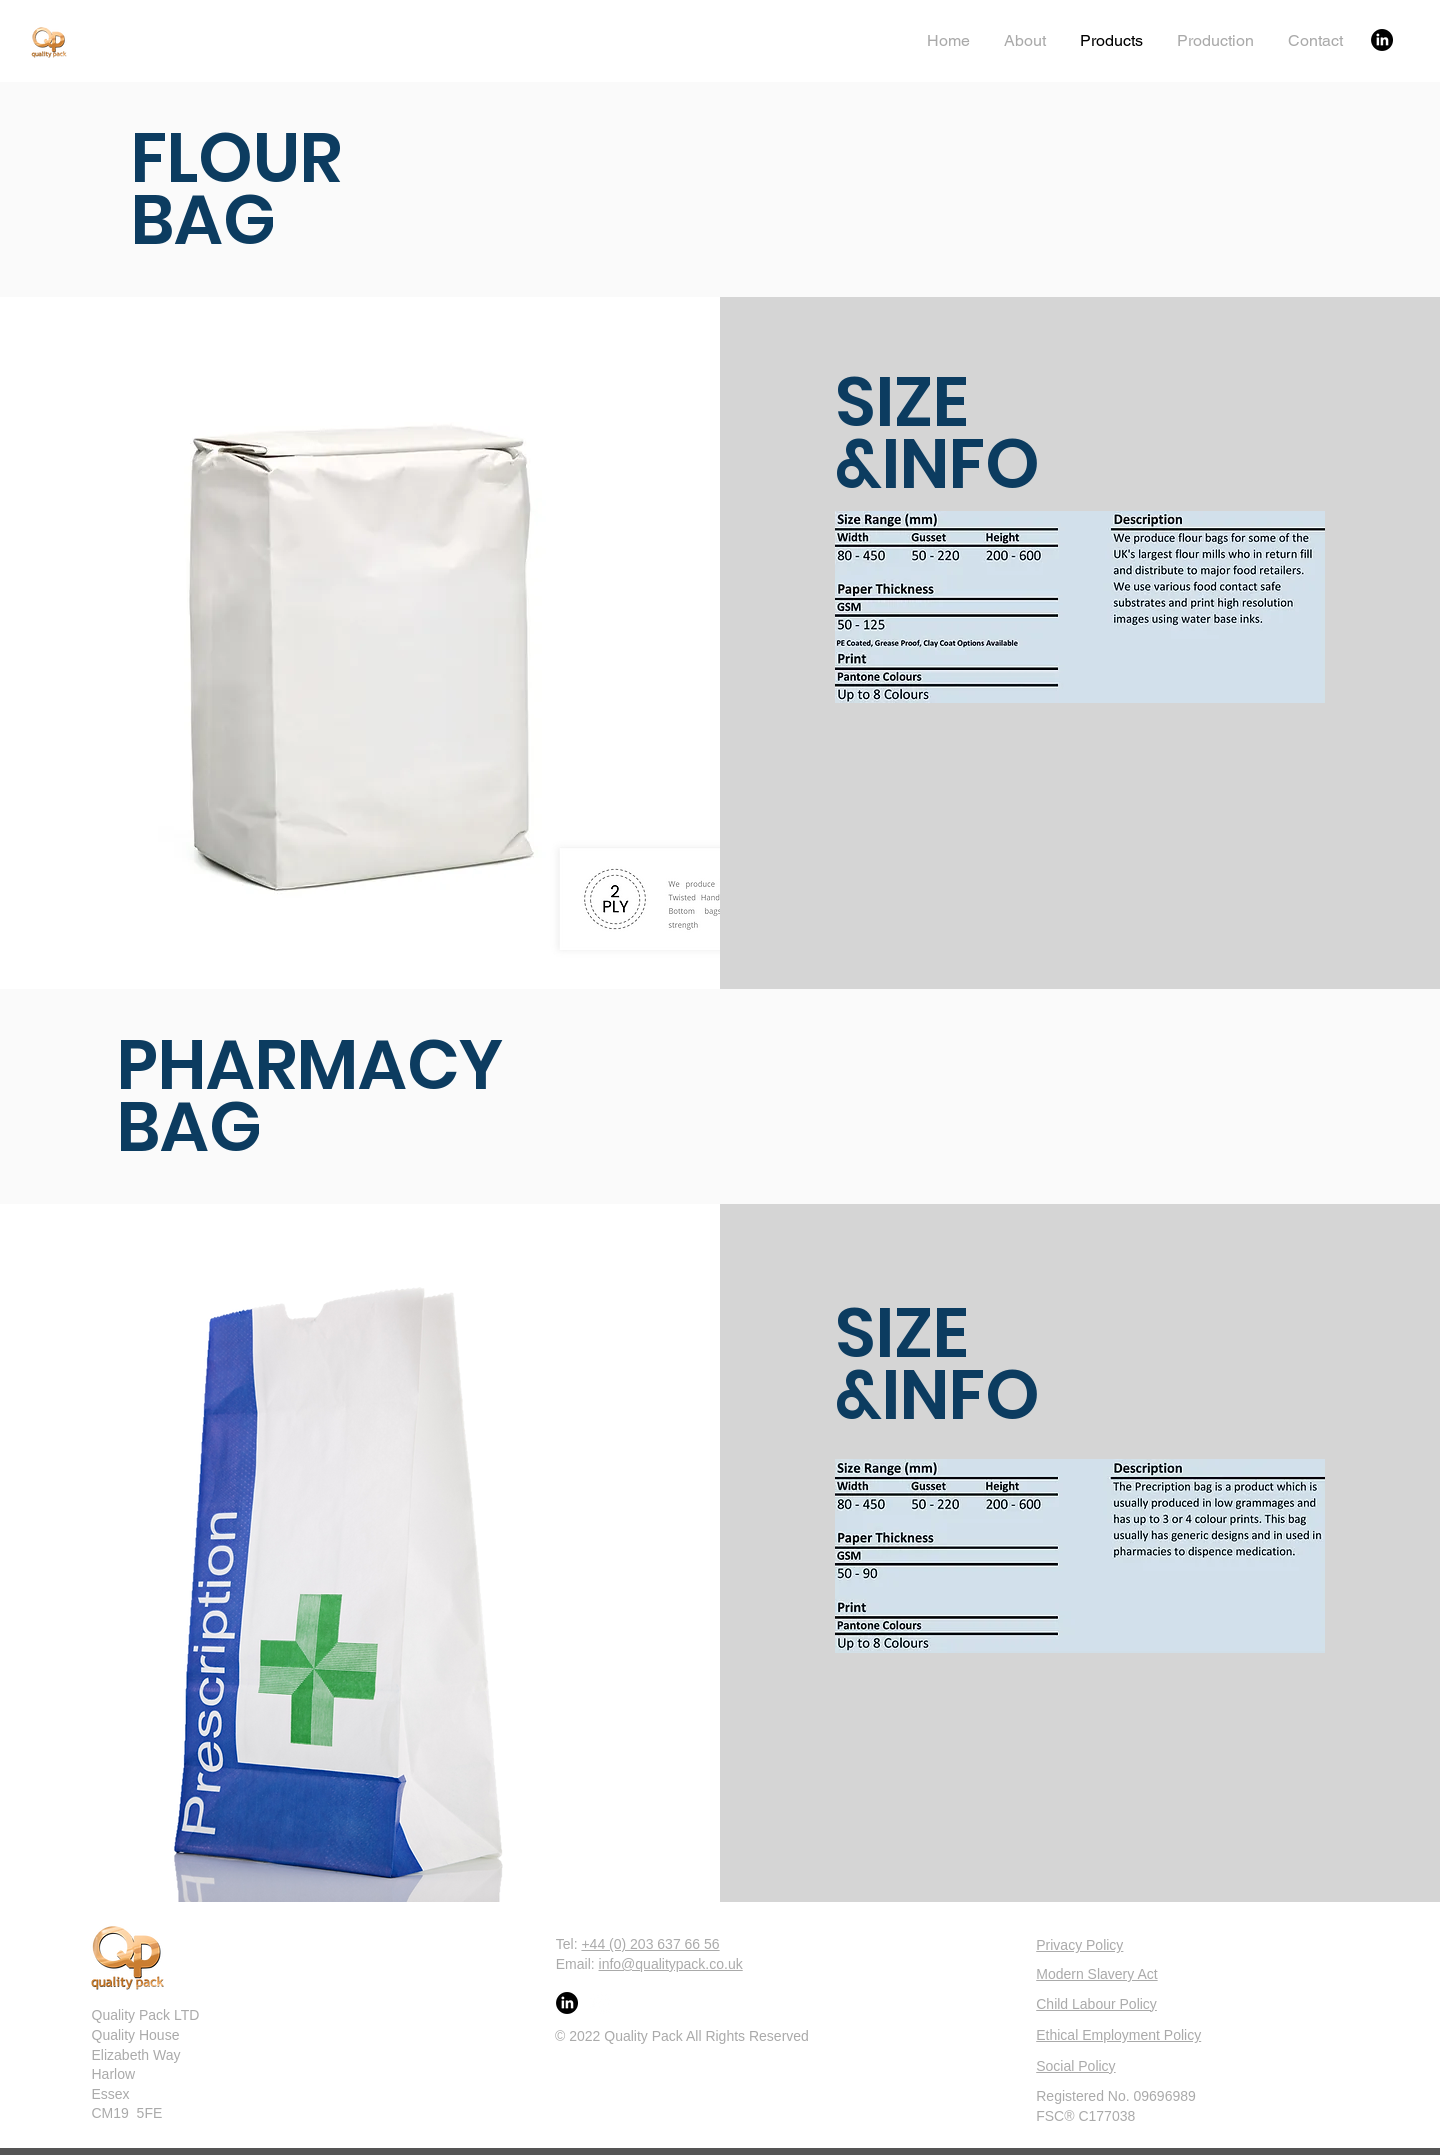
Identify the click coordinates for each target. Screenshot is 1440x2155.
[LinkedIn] (1382, 40)
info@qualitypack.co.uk (671, 1964)
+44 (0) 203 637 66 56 (650, 1944)
